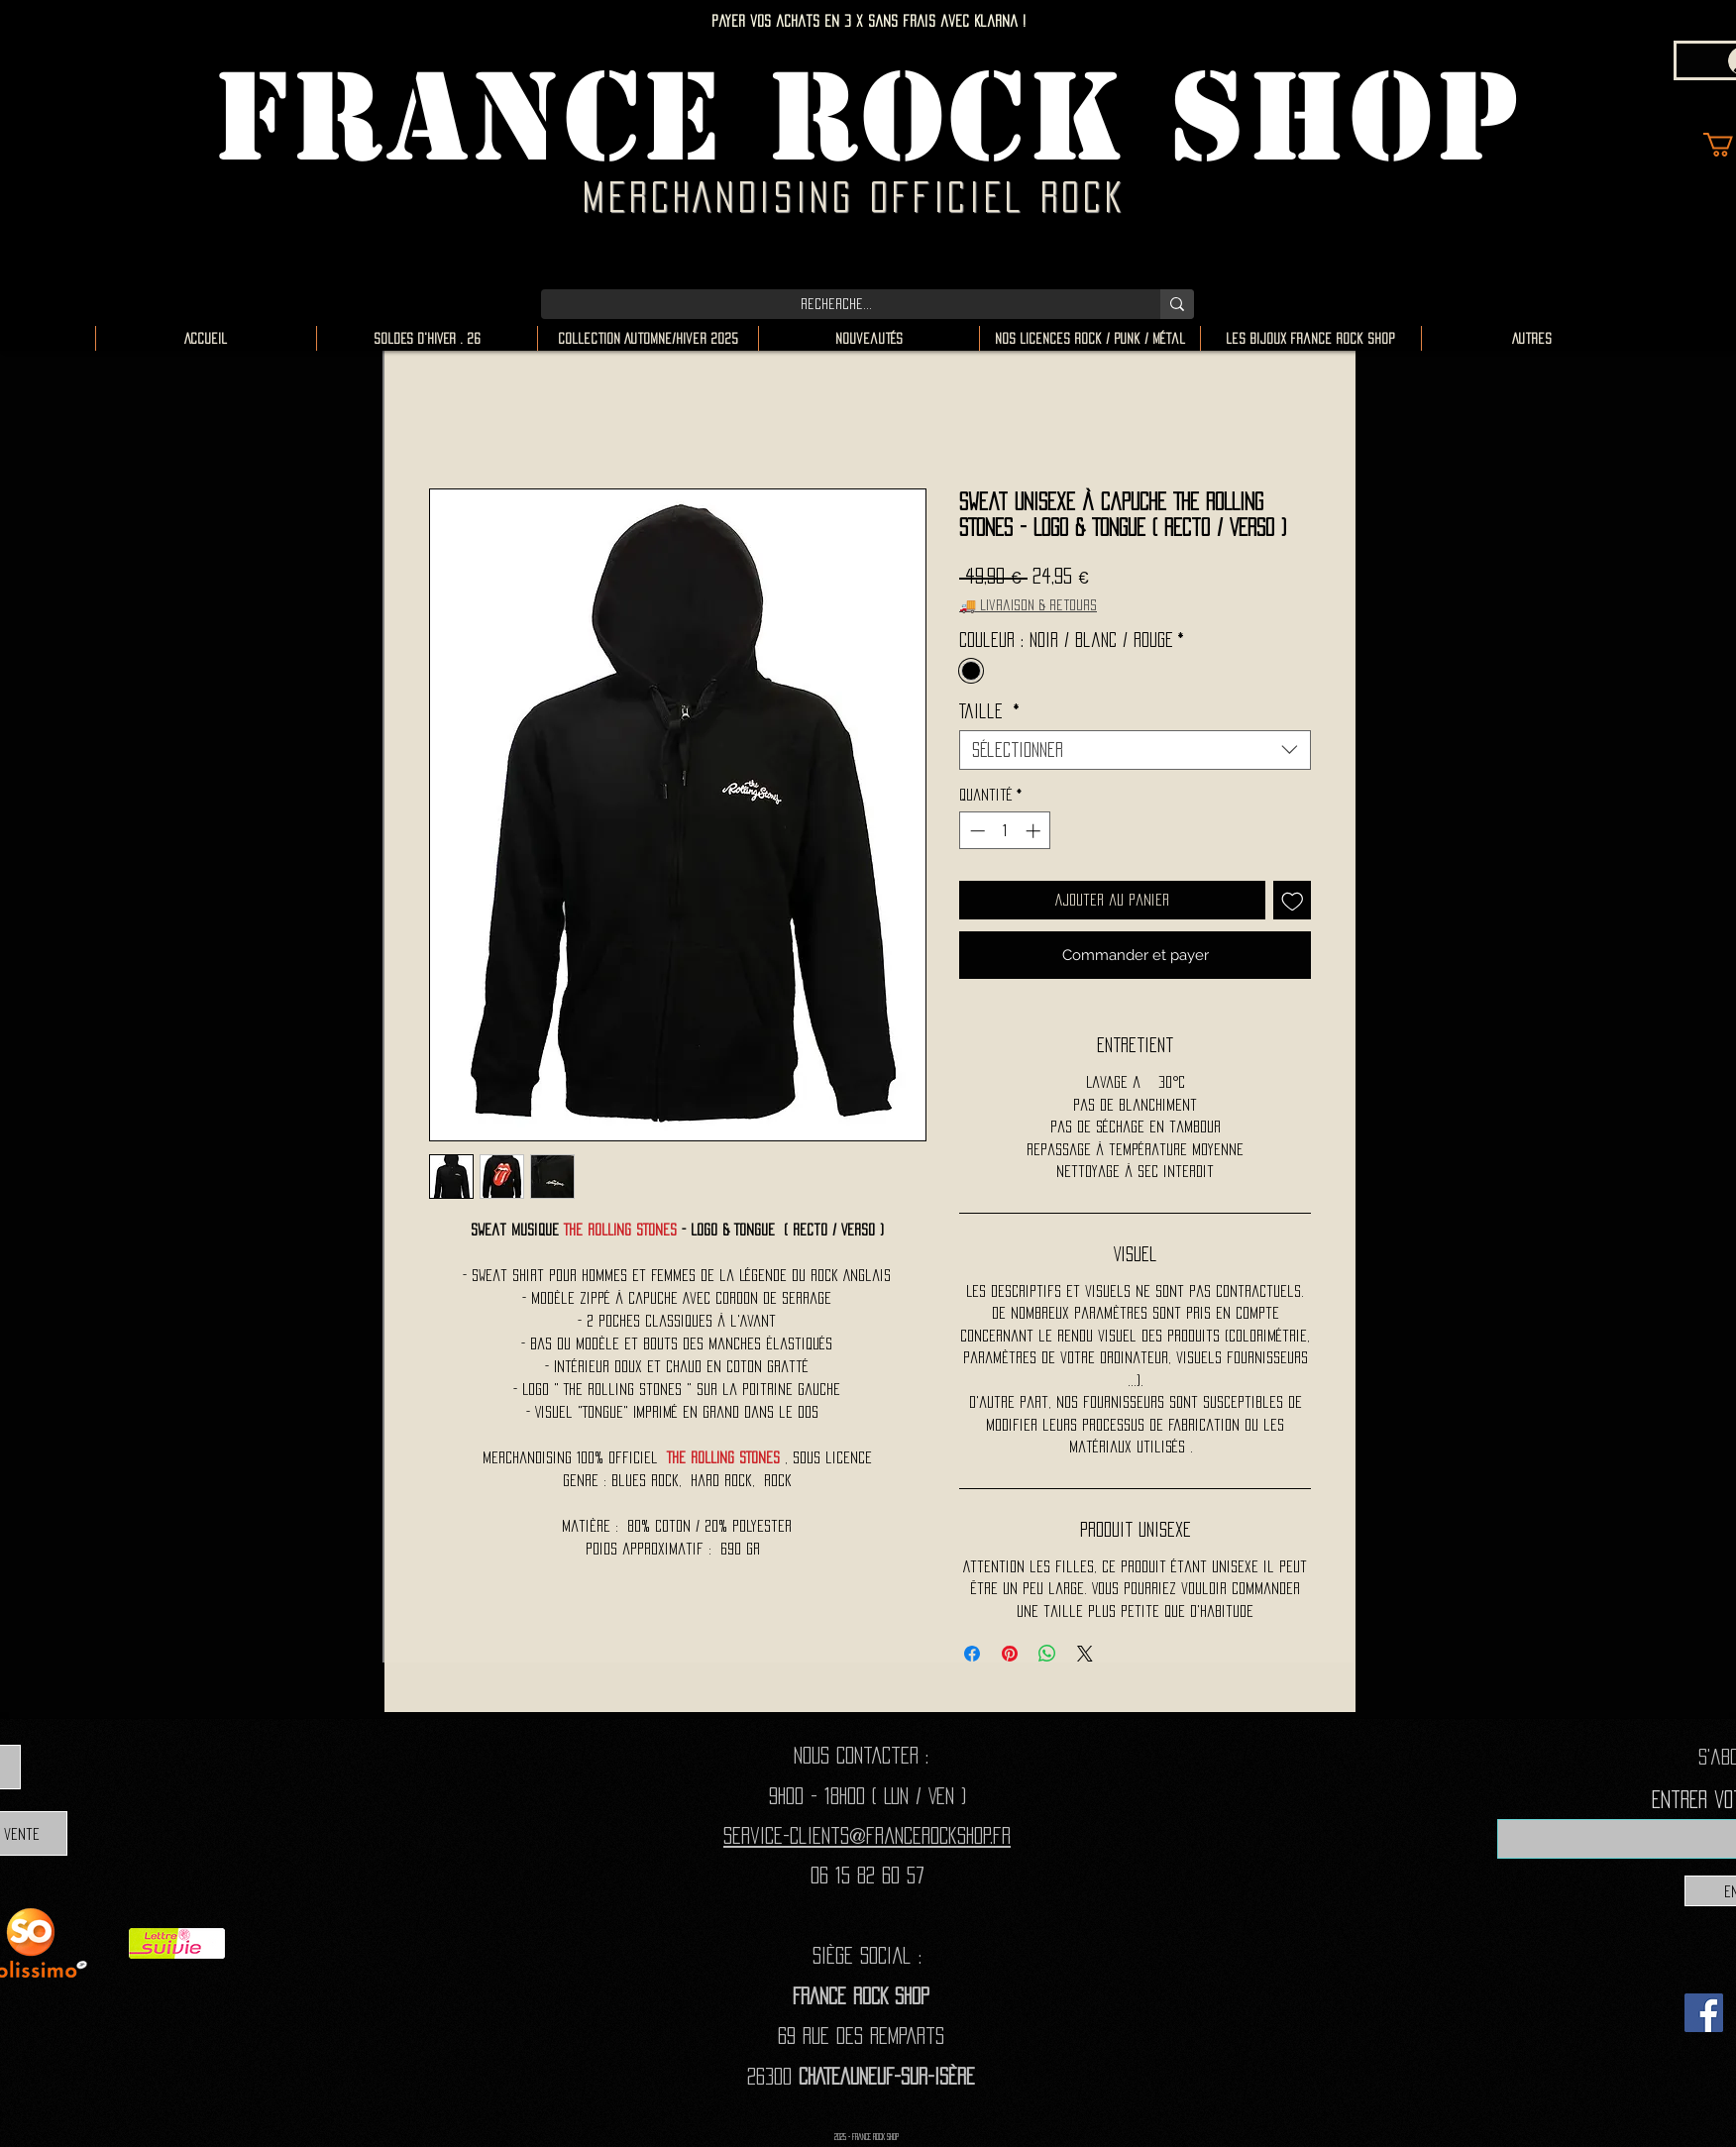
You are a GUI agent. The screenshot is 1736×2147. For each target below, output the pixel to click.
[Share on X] (1085, 1653)
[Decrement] (975, 830)
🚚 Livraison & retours (1028, 604)
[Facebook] (1703, 2012)
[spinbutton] (1005, 830)
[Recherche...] (836, 304)
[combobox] (1135, 750)
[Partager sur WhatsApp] (1047, 1653)
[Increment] (1035, 830)
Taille (989, 711)
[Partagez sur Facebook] (972, 1653)
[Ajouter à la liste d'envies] (1292, 900)
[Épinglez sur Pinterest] (1010, 1653)
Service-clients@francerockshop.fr (867, 1835)
